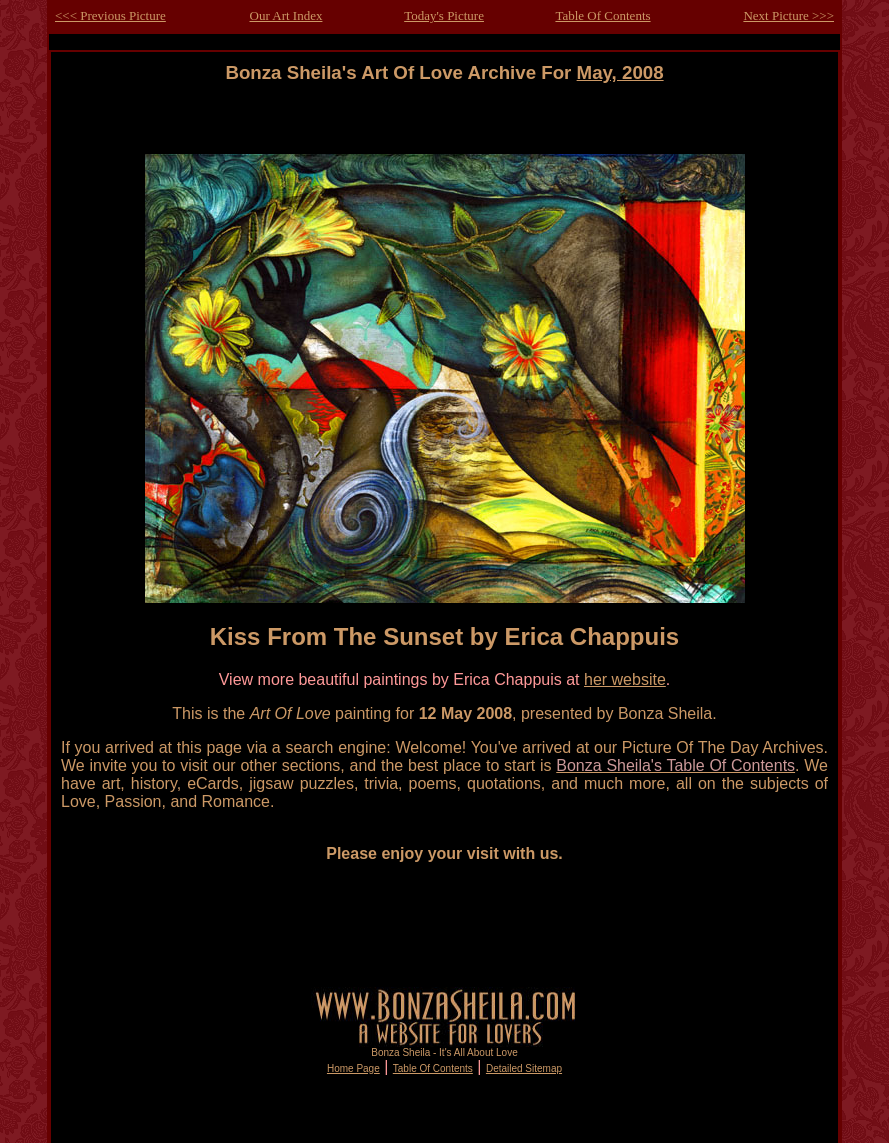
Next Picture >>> (788, 15)
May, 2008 (620, 72)
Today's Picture (444, 15)
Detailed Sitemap (524, 1068)
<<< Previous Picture (110, 15)
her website (625, 679)
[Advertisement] (445, 128)
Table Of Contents (602, 15)
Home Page (353, 1068)
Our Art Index (286, 15)
